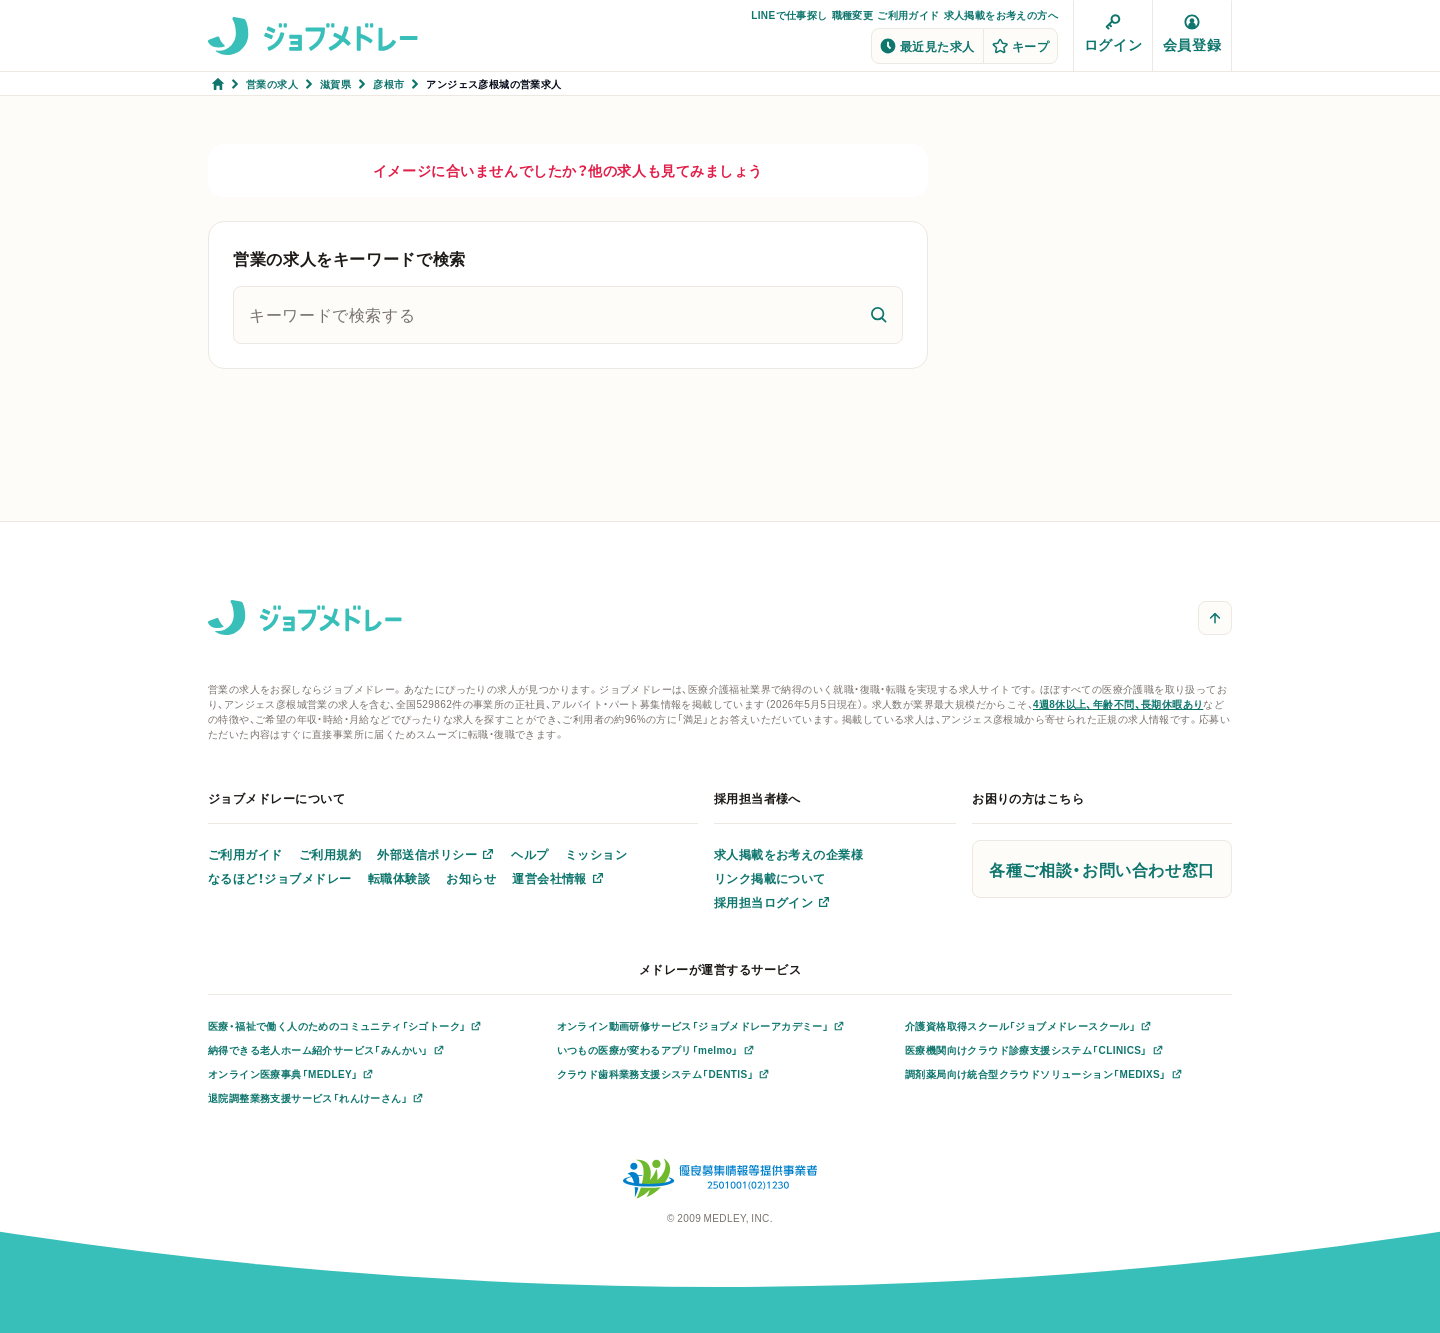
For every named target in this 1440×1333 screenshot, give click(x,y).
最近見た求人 (927, 46)
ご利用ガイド (908, 14)
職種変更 (853, 14)
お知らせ (471, 878)
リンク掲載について (770, 878)
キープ (1020, 46)
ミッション (596, 854)
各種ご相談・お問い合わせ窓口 (1102, 869)
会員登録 (1192, 34)
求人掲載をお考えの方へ (1001, 14)
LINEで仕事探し (789, 14)
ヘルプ (529, 854)
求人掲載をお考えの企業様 (789, 854)
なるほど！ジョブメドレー (280, 878)
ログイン (1113, 34)
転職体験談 (399, 878)
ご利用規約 (330, 854)
